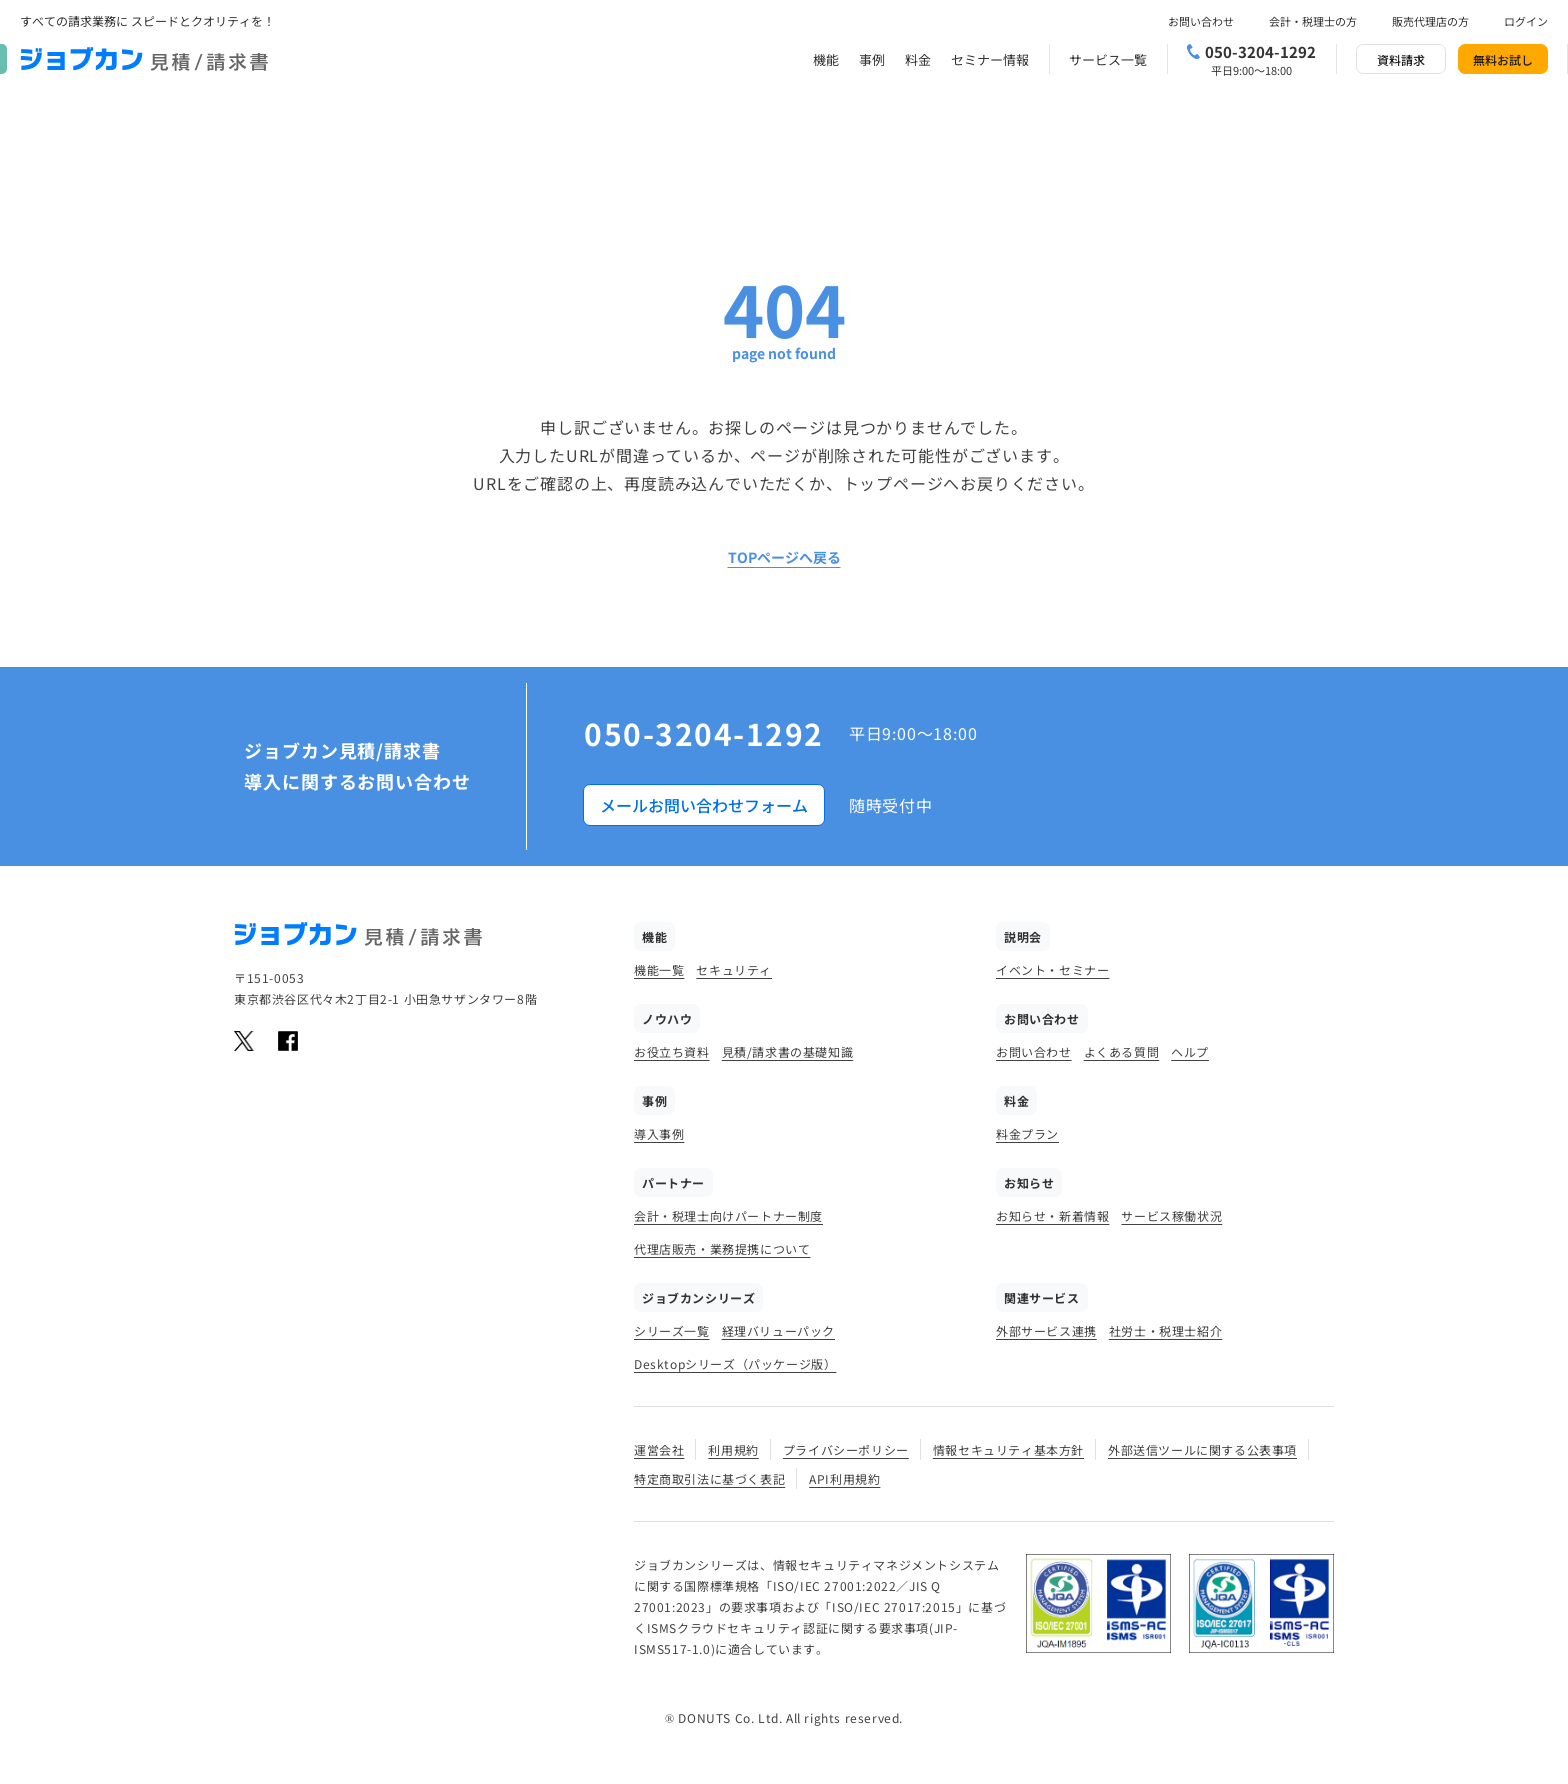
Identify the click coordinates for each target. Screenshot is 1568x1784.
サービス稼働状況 (1171, 1215)
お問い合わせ (1201, 21)
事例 (872, 59)
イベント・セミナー (1052, 969)
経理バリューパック (778, 1330)
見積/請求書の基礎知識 (788, 1051)
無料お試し (1503, 59)
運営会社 (659, 1449)
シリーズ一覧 (672, 1330)
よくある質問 (1122, 1051)
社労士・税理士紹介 (1165, 1330)
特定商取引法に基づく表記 (709, 1478)
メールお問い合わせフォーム (704, 805)
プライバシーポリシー (846, 1449)
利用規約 (733, 1449)
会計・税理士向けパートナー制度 (728, 1215)
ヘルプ (1190, 1051)
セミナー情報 (990, 59)
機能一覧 (659, 969)
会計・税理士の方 (1313, 21)
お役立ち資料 (672, 1051)
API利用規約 (844, 1478)
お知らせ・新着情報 (1052, 1215)
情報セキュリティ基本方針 (1008, 1449)
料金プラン (1027, 1133)
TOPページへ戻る (784, 557)
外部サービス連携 (1046, 1330)
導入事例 (659, 1133)
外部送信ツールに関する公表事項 (1202, 1449)
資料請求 (1401, 59)
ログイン (1526, 21)
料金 (918, 59)
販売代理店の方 (1430, 21)
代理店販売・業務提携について (722, 1248)
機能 (826, 59)
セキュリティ (734, 969)
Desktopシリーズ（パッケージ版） (735, 1363)
